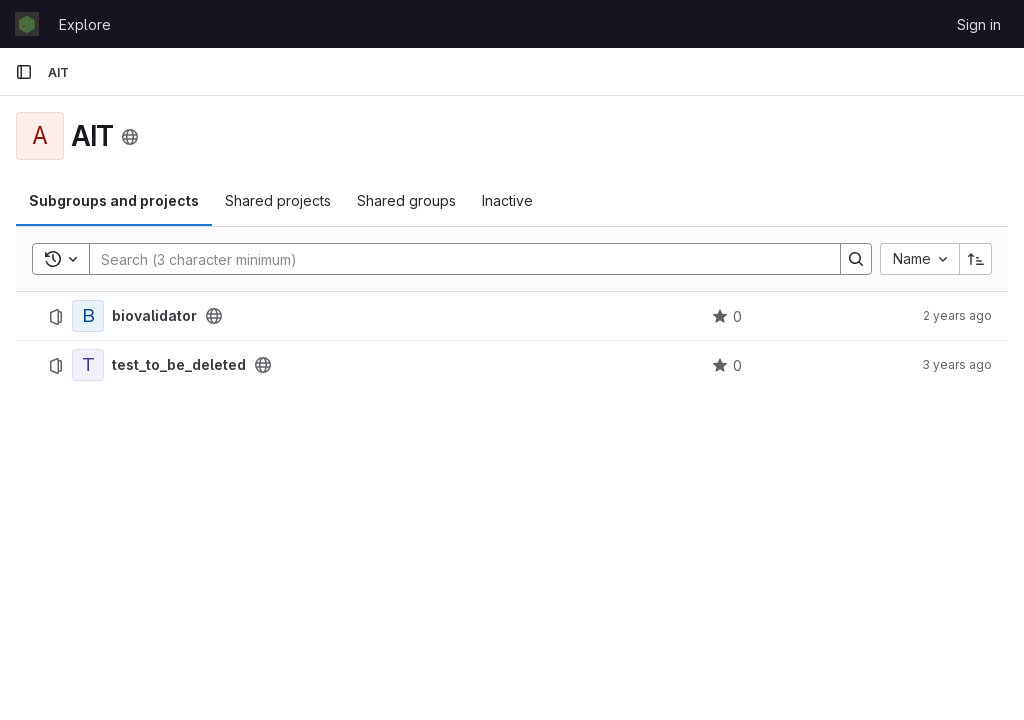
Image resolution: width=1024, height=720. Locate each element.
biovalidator (154, 316)
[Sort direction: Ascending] (976, 259)
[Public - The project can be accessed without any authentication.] (214, 316)
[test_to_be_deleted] (88, 365)
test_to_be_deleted (179, 365)
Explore (85, 24)
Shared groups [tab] (406, 200)
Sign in (979, 24)
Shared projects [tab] (278, 200)
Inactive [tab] (507, 200)
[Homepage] (27, 24)
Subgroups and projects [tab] (114, 200)
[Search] (455, 259)
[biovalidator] (88, 316)
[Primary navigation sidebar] (24, 72)
